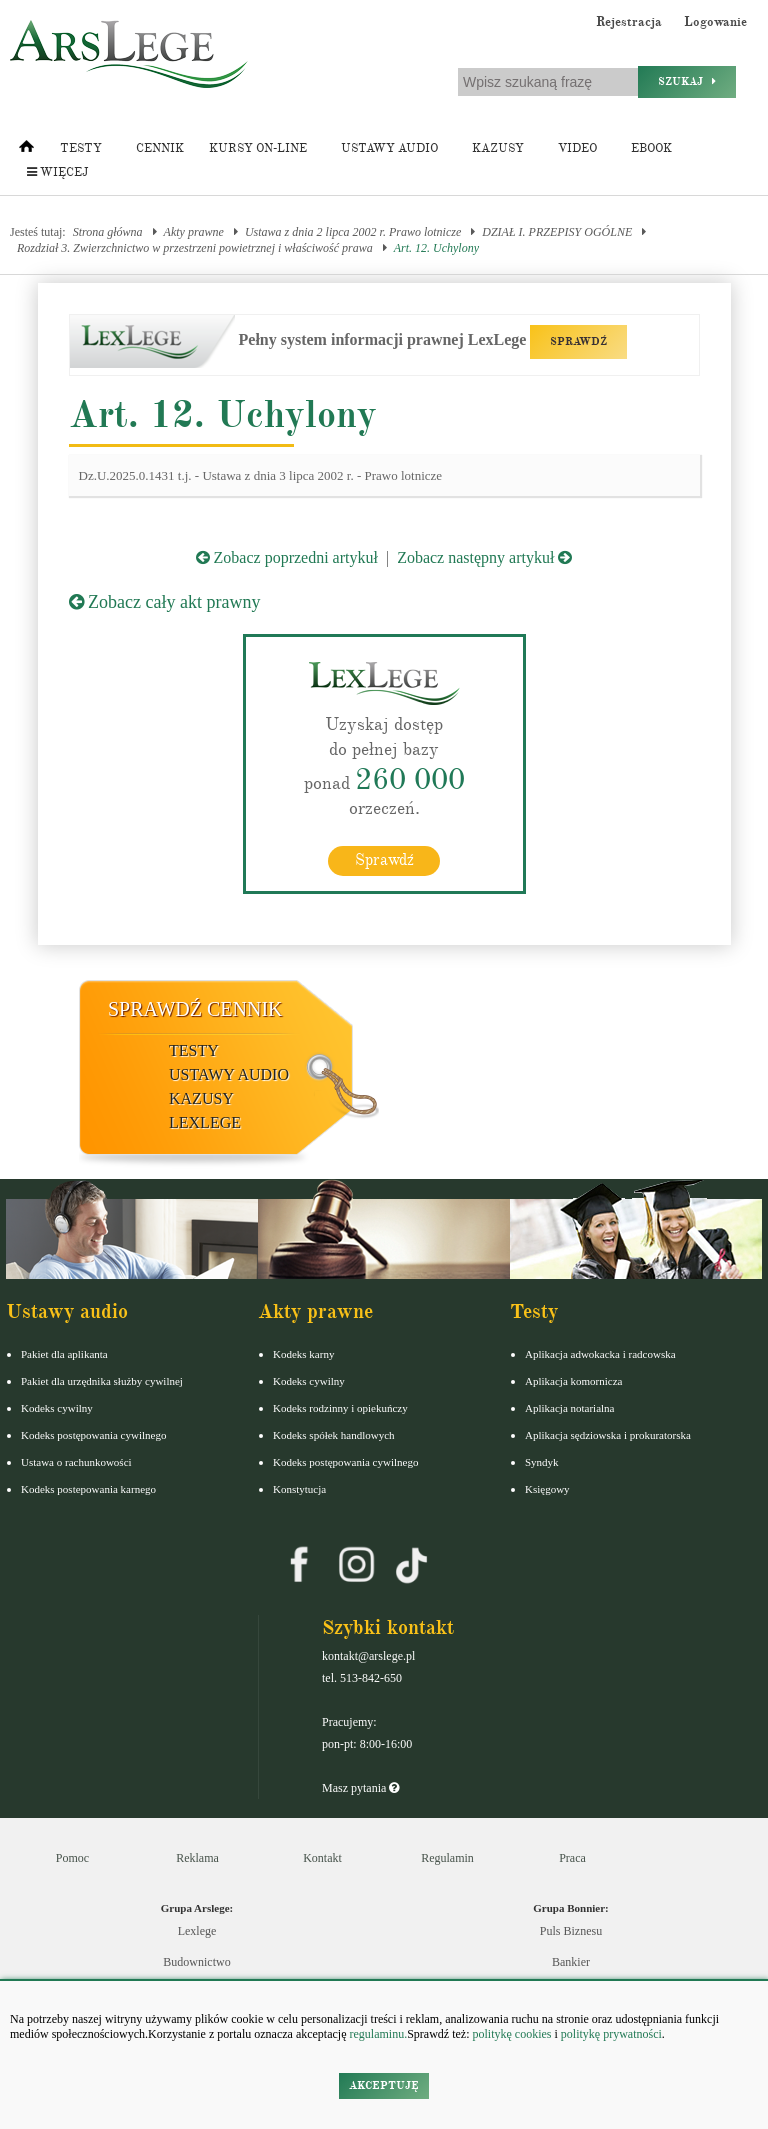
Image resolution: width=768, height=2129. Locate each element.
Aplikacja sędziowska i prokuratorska (608, 1435)
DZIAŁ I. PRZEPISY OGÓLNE (557, 232)
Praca (572, 1858)
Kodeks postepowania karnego (88, 1489)
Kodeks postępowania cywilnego (93, 1435)
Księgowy (547, 1489)
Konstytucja (299, 1489)
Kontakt (322, 1858)
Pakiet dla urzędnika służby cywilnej (102, 1381)
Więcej (57, 172)
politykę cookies (511, 2034)
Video (577, 148)
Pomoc (72, 1858)
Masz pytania (360, 1788)
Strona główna (108, 232)
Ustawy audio (389, 148)
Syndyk (542, 1462)
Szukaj (687, 81)
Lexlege (197, 1931)
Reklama (197, 1858)
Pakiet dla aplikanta (64, 1354)
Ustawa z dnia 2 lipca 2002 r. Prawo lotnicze (353, 232)
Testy (81, 148)
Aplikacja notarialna (570, 1408)
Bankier (571, 1962)
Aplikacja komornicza (573, 1381)
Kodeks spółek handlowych (334, 1435)
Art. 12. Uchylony (436, 248)
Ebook (651, 148)
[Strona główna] (26, 151)
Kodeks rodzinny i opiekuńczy (340, 1408)
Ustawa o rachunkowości (76, 1462)
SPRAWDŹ (578, 341)
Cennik (160, 148)
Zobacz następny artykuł (484, 557)
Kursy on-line (258, 148)
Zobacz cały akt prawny (165, 602)
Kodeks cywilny (57, 1408)
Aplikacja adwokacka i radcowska (600, 1354)
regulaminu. (377, 2034)
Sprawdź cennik (195, 1009)
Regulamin (447, 1858)
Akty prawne (194, 232)
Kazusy (498, 148)
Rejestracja (629, 22)
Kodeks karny (303, 1354)
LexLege (205, 1122)
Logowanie (715, 22)
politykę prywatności (611, 2034)
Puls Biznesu (571, 1931)
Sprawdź (384, 860)
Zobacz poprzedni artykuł (287, 557)
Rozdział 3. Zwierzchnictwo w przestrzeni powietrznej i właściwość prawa (195, 248)
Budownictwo (196, 1962)
